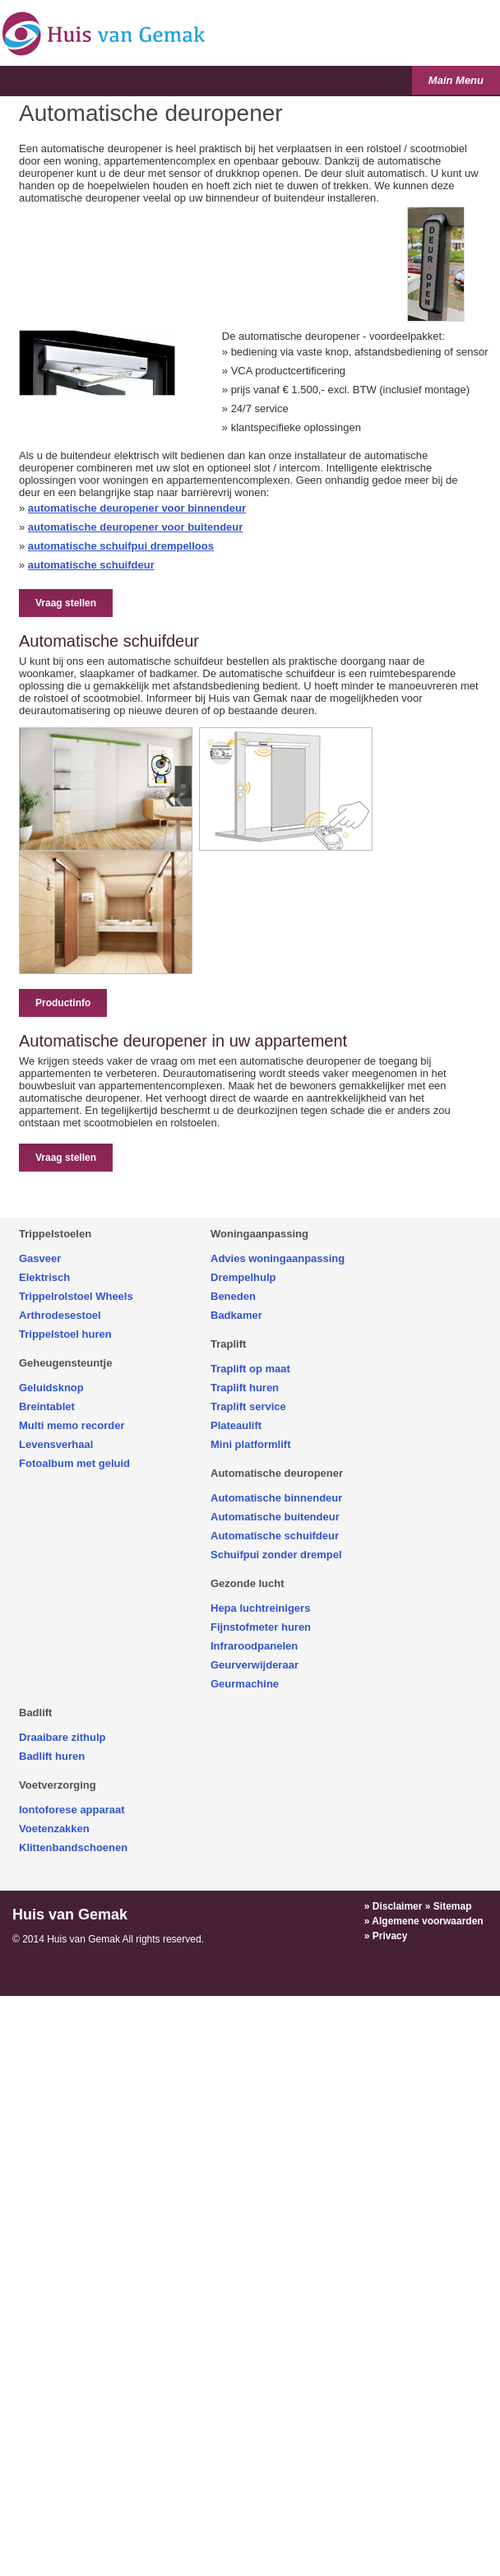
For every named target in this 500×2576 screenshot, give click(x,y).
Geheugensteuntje (65, 1363)
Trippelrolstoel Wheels (76, 1296)
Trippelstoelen (55, 1234)
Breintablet (47, 1406)
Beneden (233, 1296)
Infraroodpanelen (254, 1646)
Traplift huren (245, 1387)
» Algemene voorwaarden (424, 1921)
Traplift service (248, 1406)
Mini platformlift (251, 1444)
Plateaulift (236, 1425)
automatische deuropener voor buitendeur (135, 527)
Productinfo (62, 1003)
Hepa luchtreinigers (260, 1608)
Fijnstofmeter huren (261, 1627)
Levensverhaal (56, 1444)
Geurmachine (245, 1684)
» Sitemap (448, 1906)
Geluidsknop (51, 1387)
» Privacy (386, 1936)
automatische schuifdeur (91, 565)
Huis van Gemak (69, 1914)
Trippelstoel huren (65, 1334)
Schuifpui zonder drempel (276, 1554)
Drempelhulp (243, 1277)
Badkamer (236, 1315)
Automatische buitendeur (275, 1517)
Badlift (35, 1712)
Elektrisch (44, 1277)
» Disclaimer (393, 1906)
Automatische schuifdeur (275, 1535)
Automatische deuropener (277, 1473)
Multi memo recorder (72, 1425)
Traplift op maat (250, 1368)
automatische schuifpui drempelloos (121, 546)
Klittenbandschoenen (73, 1847)
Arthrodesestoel (60, 1315)
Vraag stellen (65, 603)
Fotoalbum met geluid (74, 1463)
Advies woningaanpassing (278, 1258)
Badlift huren (52, 1756)
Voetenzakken (54, 1828)
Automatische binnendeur (276, 1498)
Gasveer (40, 1258)
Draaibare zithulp (62, 1737)
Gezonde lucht (248, 1583)
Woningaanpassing (259, 1234)
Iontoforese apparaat (72, 1809)
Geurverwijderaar (255, 1665)
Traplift (228, 1344)
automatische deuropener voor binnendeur (137, 508)
